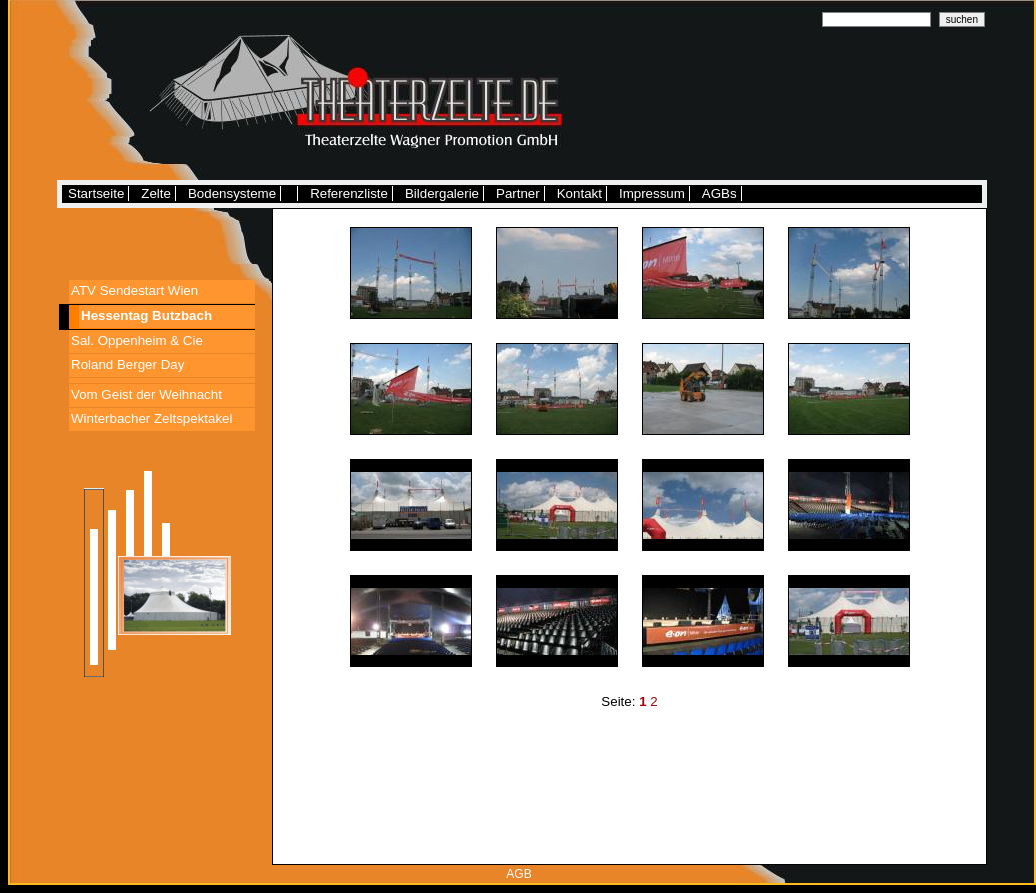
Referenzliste (349, 193)
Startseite (96, 193)
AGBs (719, 193)
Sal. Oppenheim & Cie (137, 340)
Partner (518, 193)
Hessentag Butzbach (146, 315)
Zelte (156, 193)
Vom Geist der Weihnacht (146, 394)
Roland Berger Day (127, 364)
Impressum (652, 193)
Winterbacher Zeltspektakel (152, 418)
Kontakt (579, 193)
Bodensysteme (232, 193)
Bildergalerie (442, 193)
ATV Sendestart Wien (134, 290)
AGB (518, 874)
